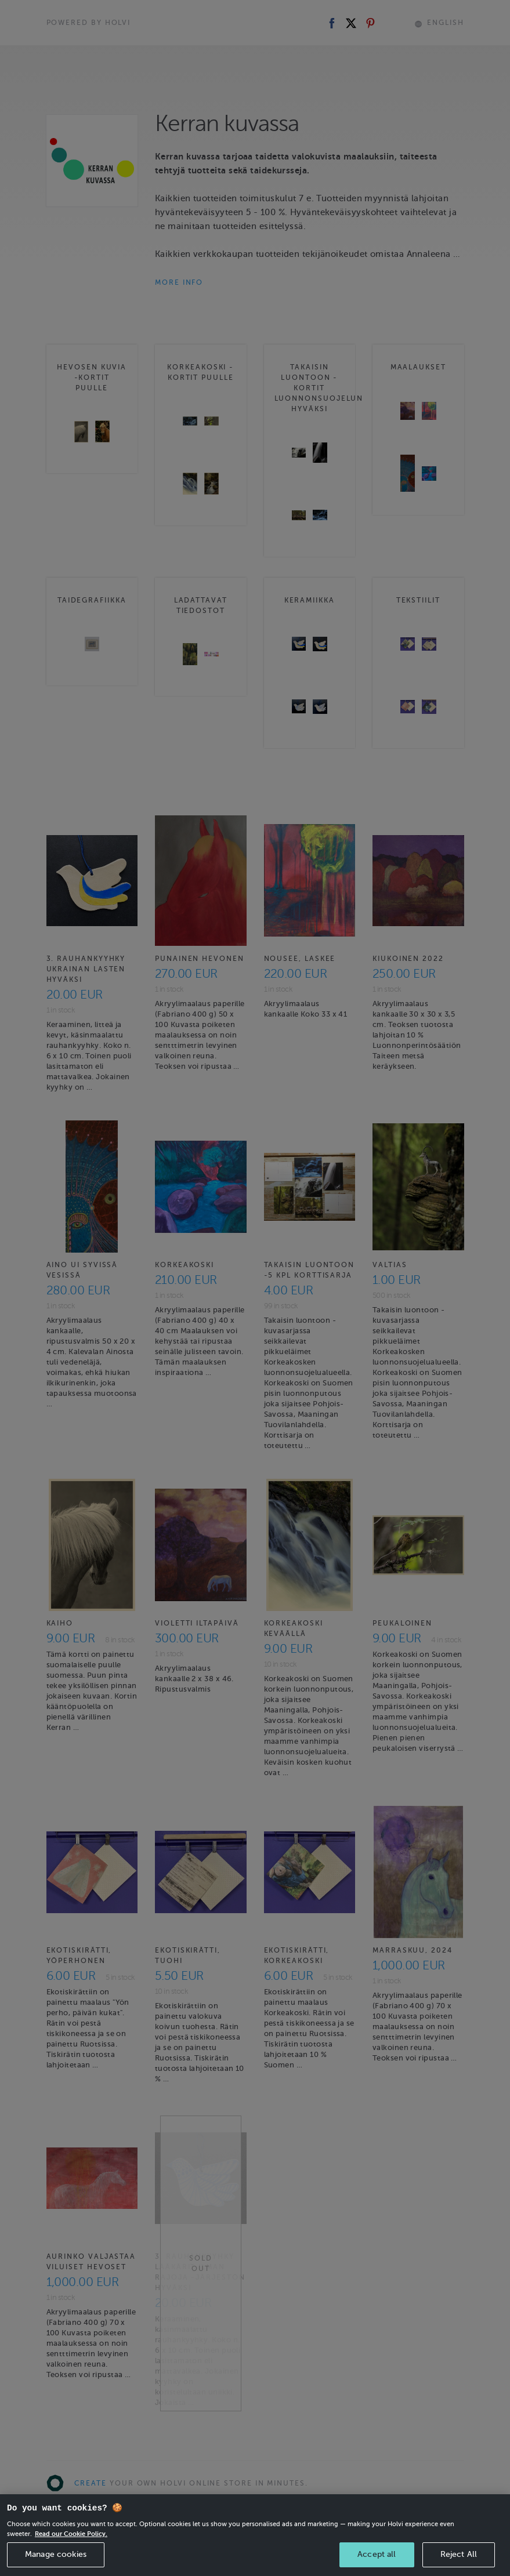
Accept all (376, 2554)
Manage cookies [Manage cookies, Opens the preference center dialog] (55, 2554)
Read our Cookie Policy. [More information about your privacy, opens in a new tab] (71, 2533)
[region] (255, 2535)
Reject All (458, 2554)
